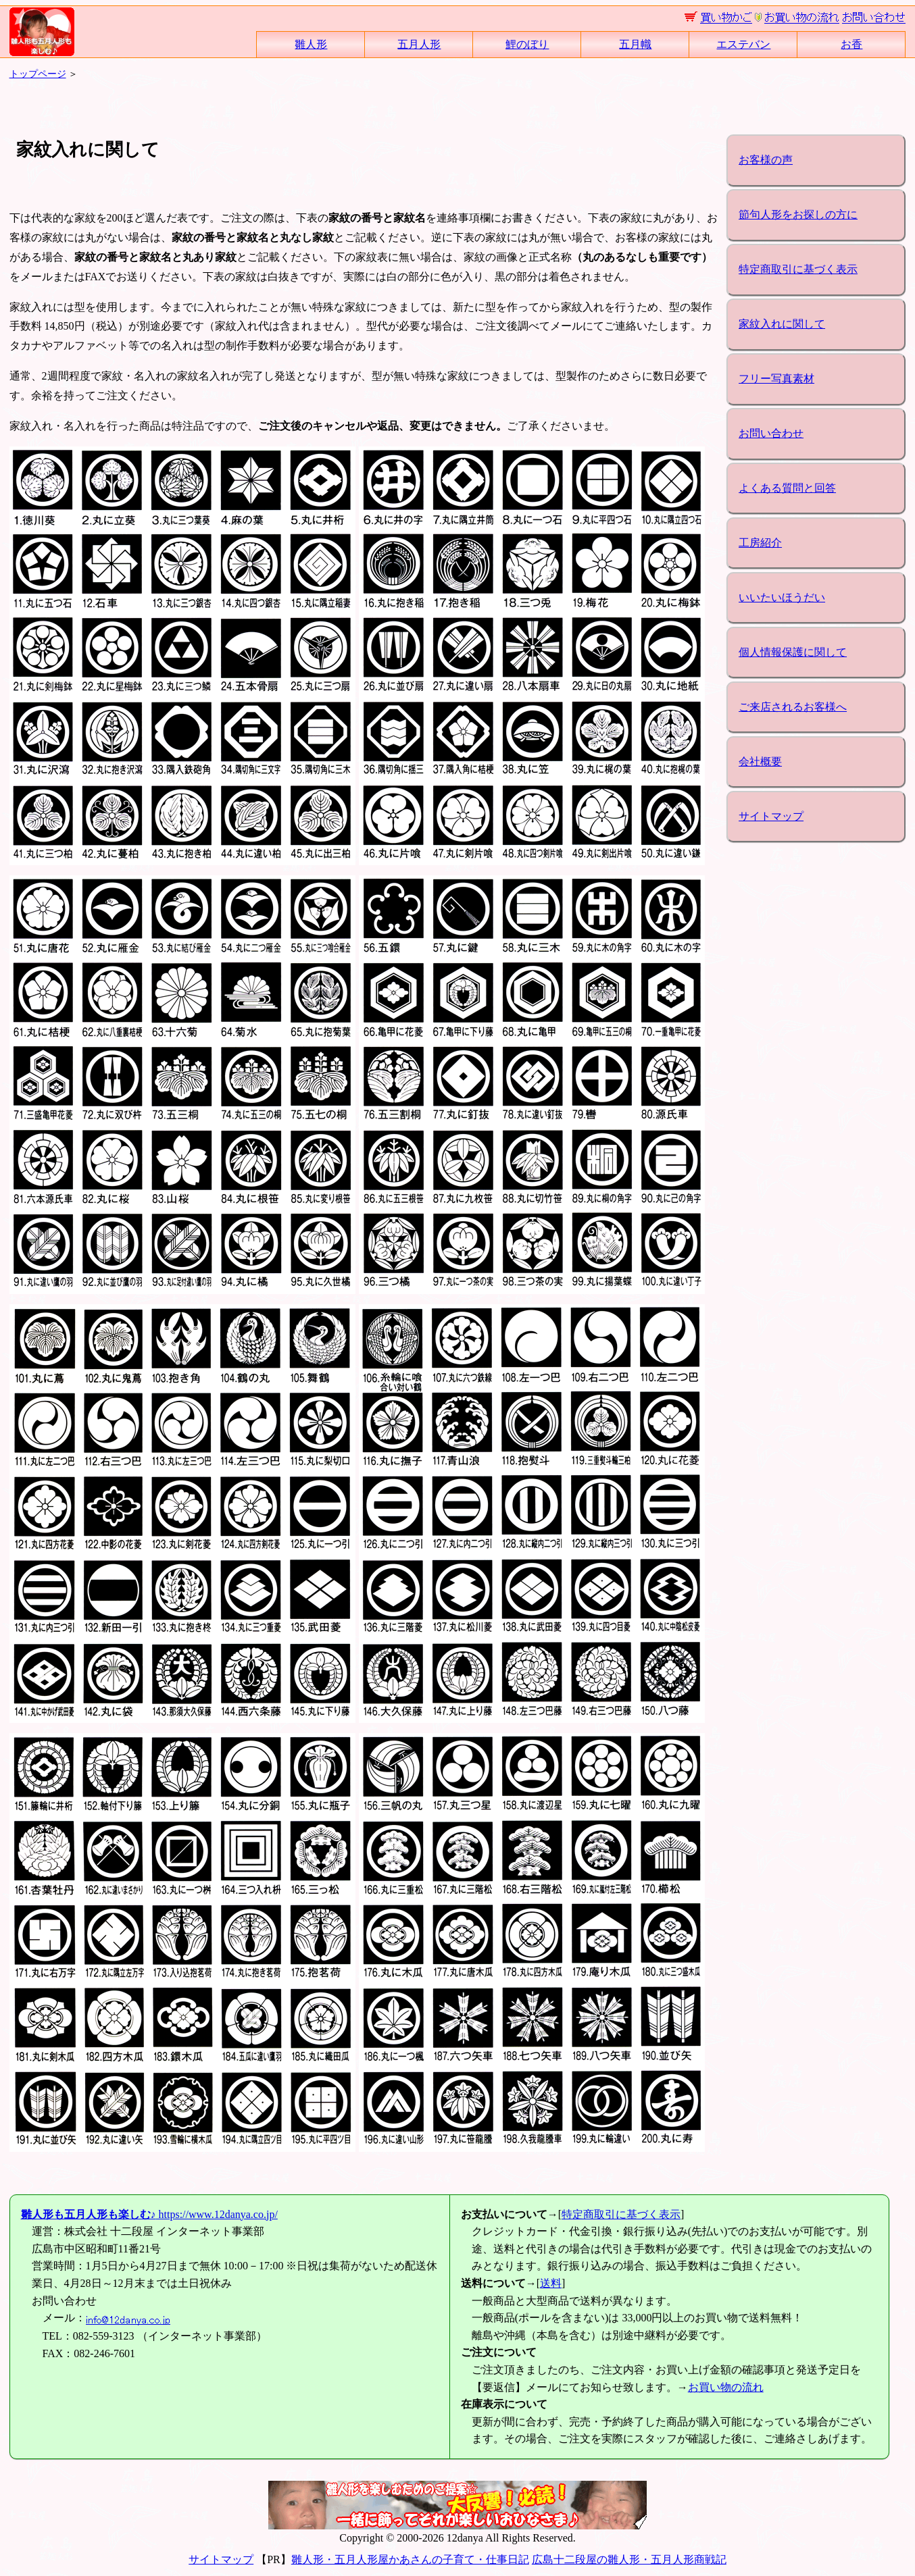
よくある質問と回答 (787, 488)
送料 (551, 2283)
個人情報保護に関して (793, 652)
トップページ (37, 73)
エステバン (743, 44)
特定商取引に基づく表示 (798, 269)
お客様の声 (766, 159)
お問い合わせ (771, 433)
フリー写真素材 (776, 378)
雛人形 (311, 44)
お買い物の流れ (726, 2387)
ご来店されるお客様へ (793, 707)
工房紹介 (760, 542)
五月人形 (419, 44)
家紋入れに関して (782, 324)
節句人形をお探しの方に (798, 214)
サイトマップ (771, 816)
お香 (851, 44)
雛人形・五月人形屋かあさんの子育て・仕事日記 (410, 2559)
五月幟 (635, 44)
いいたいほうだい (782, 597)
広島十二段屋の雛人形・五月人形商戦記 (629, 2559)
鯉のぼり (527, 44)
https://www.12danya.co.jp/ (149, 2214)
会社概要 (760, 761)
